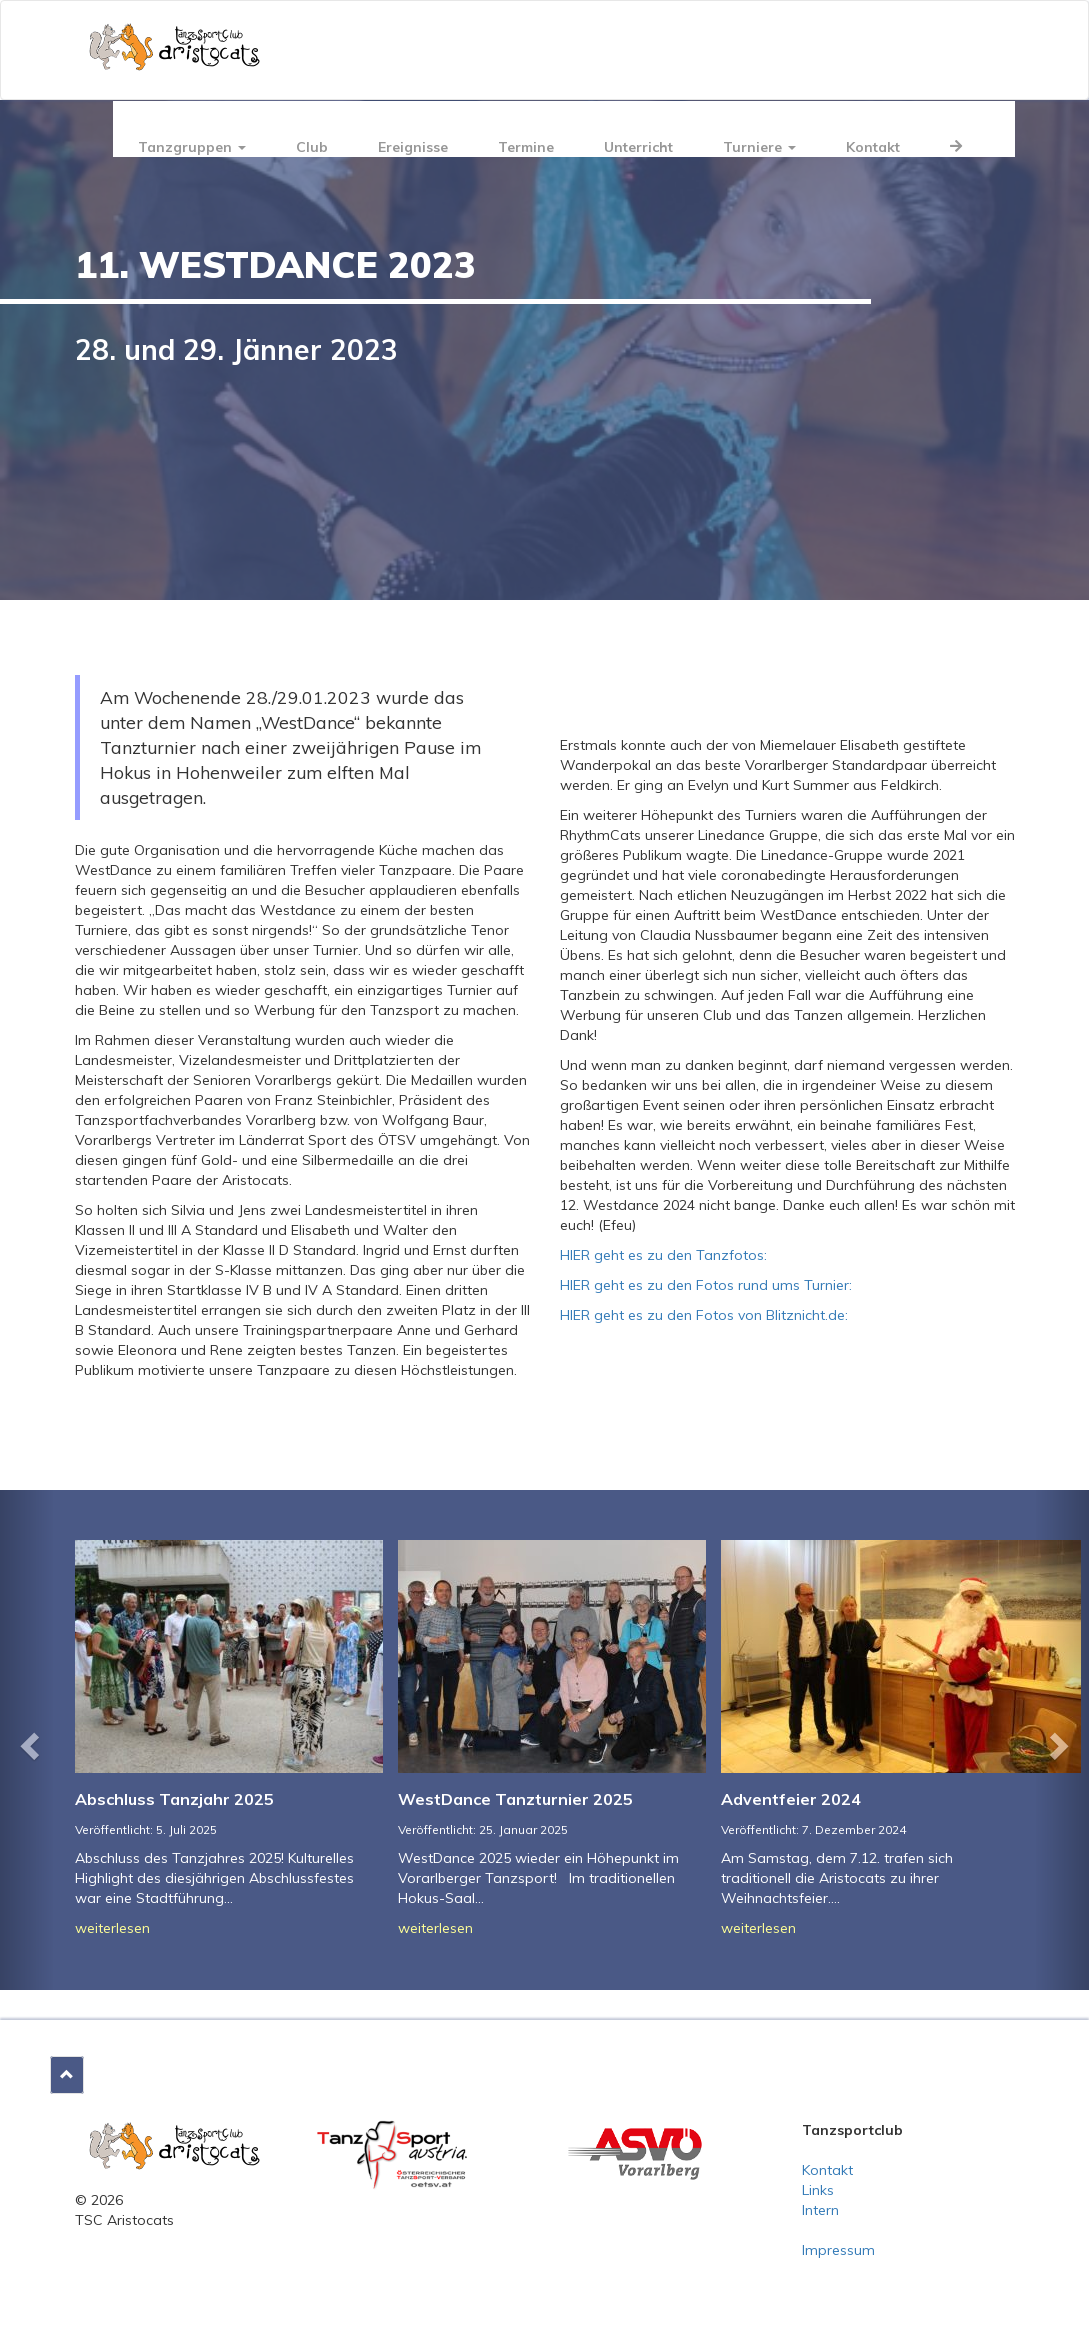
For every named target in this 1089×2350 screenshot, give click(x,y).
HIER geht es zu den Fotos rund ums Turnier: (706, 1285)
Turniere (759, 147)
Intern (820, 2210)
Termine (526, 147)
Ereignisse (413, 147)
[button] (27, 1740)
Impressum (838, 2250)
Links (818, 2190)
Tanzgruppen (192, 147)
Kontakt (873, 147)
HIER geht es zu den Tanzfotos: (663, 1255)
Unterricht (638, 147)
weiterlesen (112, 1928)
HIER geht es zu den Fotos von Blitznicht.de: (704, 1315)
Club (312, 147)
